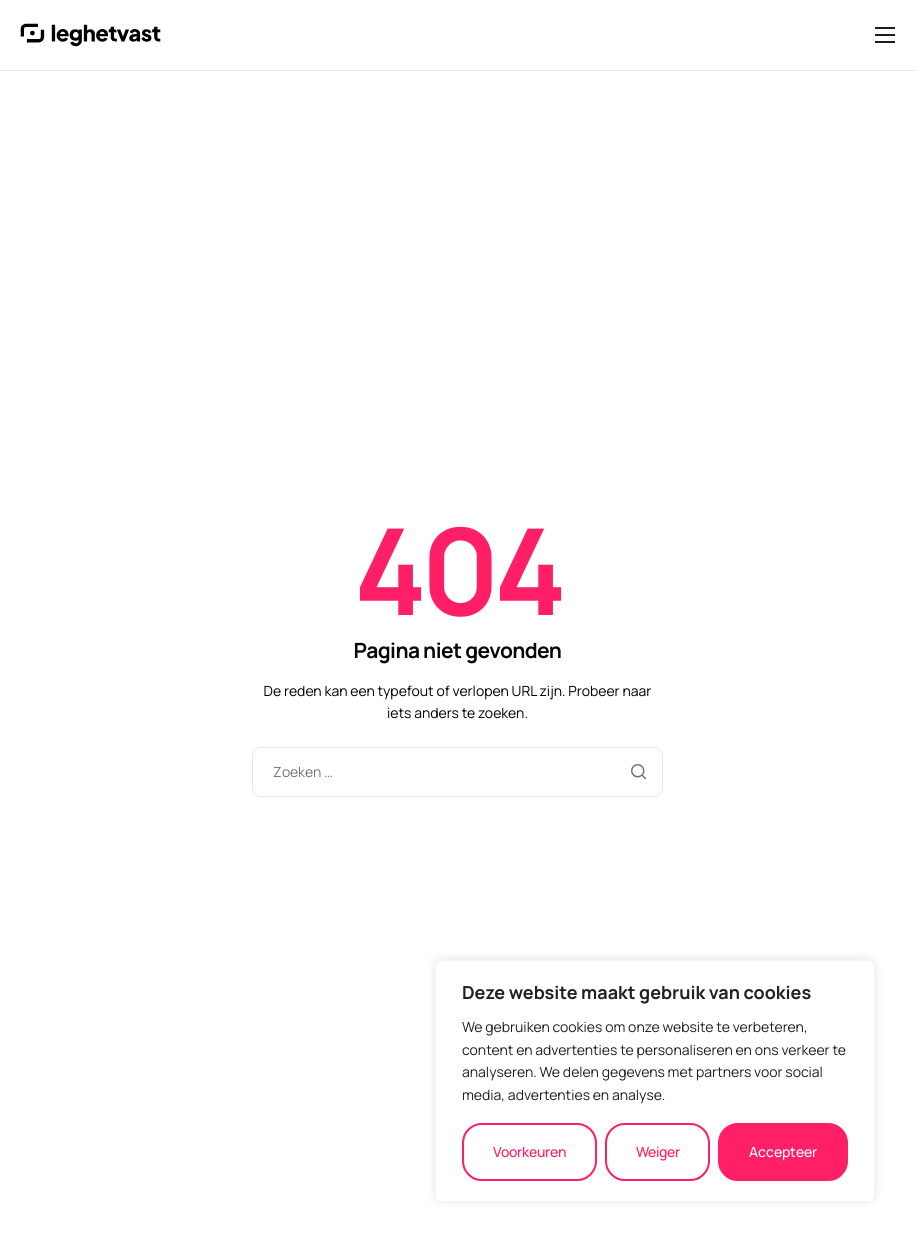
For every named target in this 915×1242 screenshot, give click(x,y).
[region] (655, 1081)
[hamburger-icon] (885, 35)
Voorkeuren (529, 1151)
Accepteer (783, 1151)
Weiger (658, 1151)
